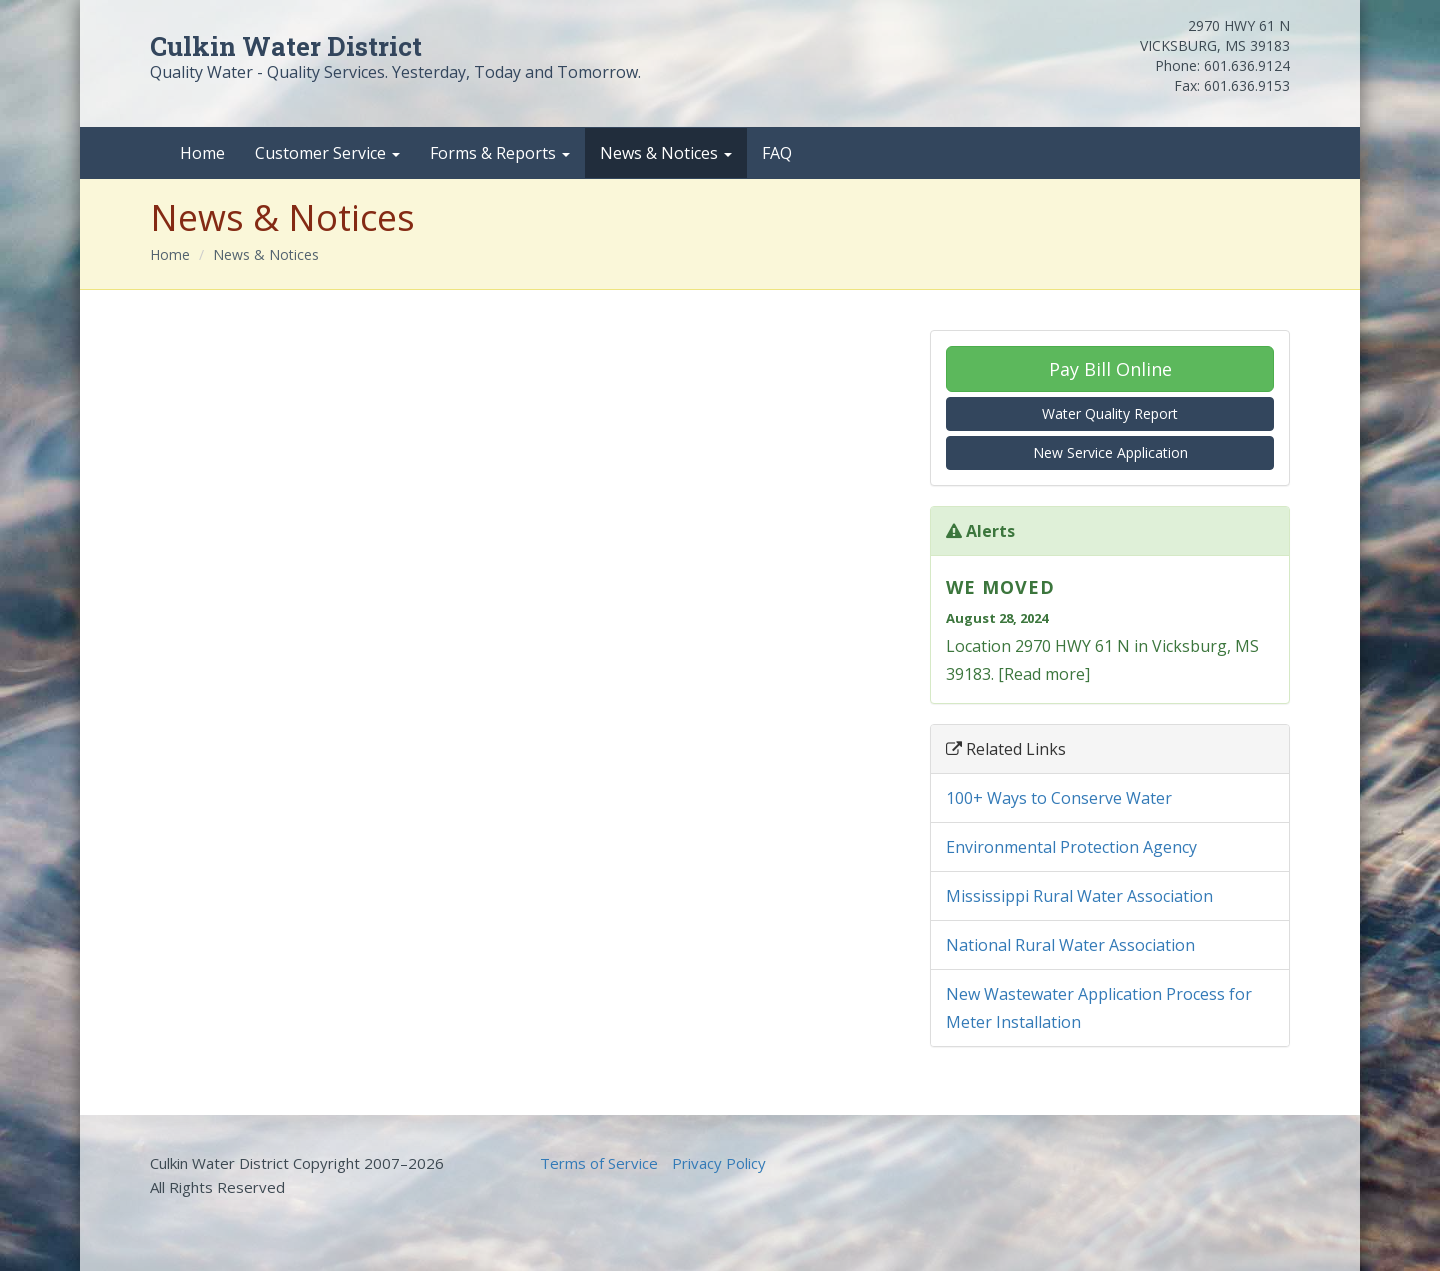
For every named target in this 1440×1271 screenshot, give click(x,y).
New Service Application (1110, 452)
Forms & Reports (500, 153)
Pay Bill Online (1110, 369)
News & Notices (666, 153)
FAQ (777, 153)
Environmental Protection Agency (1071, 847)
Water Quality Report (1110, 413)
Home (202, 153)
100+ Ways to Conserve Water (1059, 798)
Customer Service (327, 153)
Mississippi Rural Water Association (1079, 896)
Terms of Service (599, 1163)
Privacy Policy (719, 1163)
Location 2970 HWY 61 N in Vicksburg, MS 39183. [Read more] (1110, 628)
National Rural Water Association (1070, 945)
